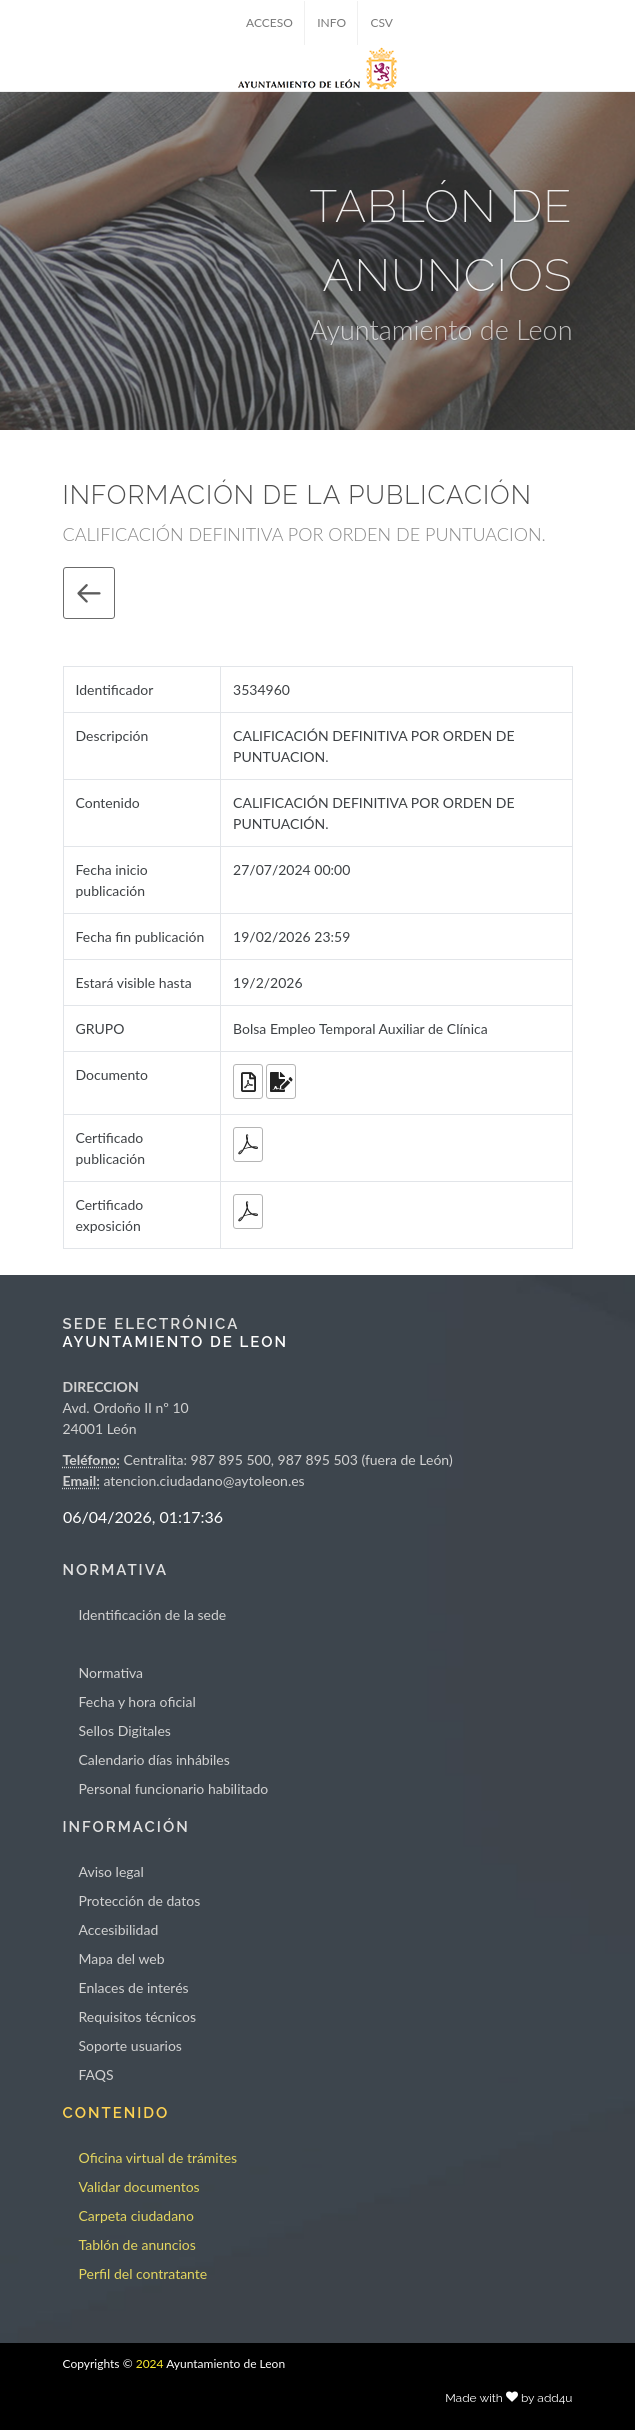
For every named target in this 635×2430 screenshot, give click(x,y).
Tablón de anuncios (137, 2244)
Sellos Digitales (125, 1730)
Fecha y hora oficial (137, 1701)
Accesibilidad (119, 1929)
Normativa (111, 1672)
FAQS (96, 2074)
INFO (331, 22)
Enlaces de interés (134, 1987)
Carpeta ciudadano (136, 2215)
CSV (381, 22)
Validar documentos (139, 2186)
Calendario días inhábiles (154, 1759)
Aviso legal (111, 1871)
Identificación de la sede (153, 1614)
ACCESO (269, 22)
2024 (150, 2363)
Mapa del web (122, 1958)
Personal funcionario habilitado (174, 1788)
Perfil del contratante (143, 2273)
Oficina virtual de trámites (158, 2157)
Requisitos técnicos (138, 2016)
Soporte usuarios (130, 2045)
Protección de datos (140, 1900)
